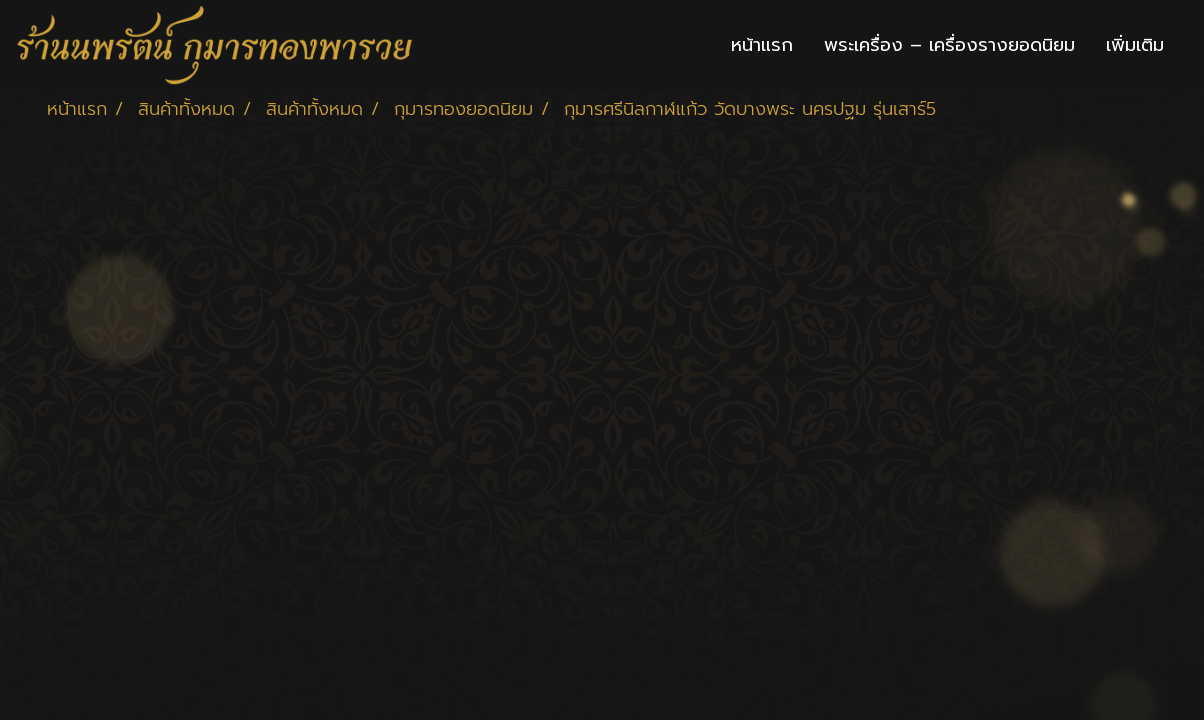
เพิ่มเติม (1135, 45)
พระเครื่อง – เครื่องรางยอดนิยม (949, 45)
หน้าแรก (762, 45)
